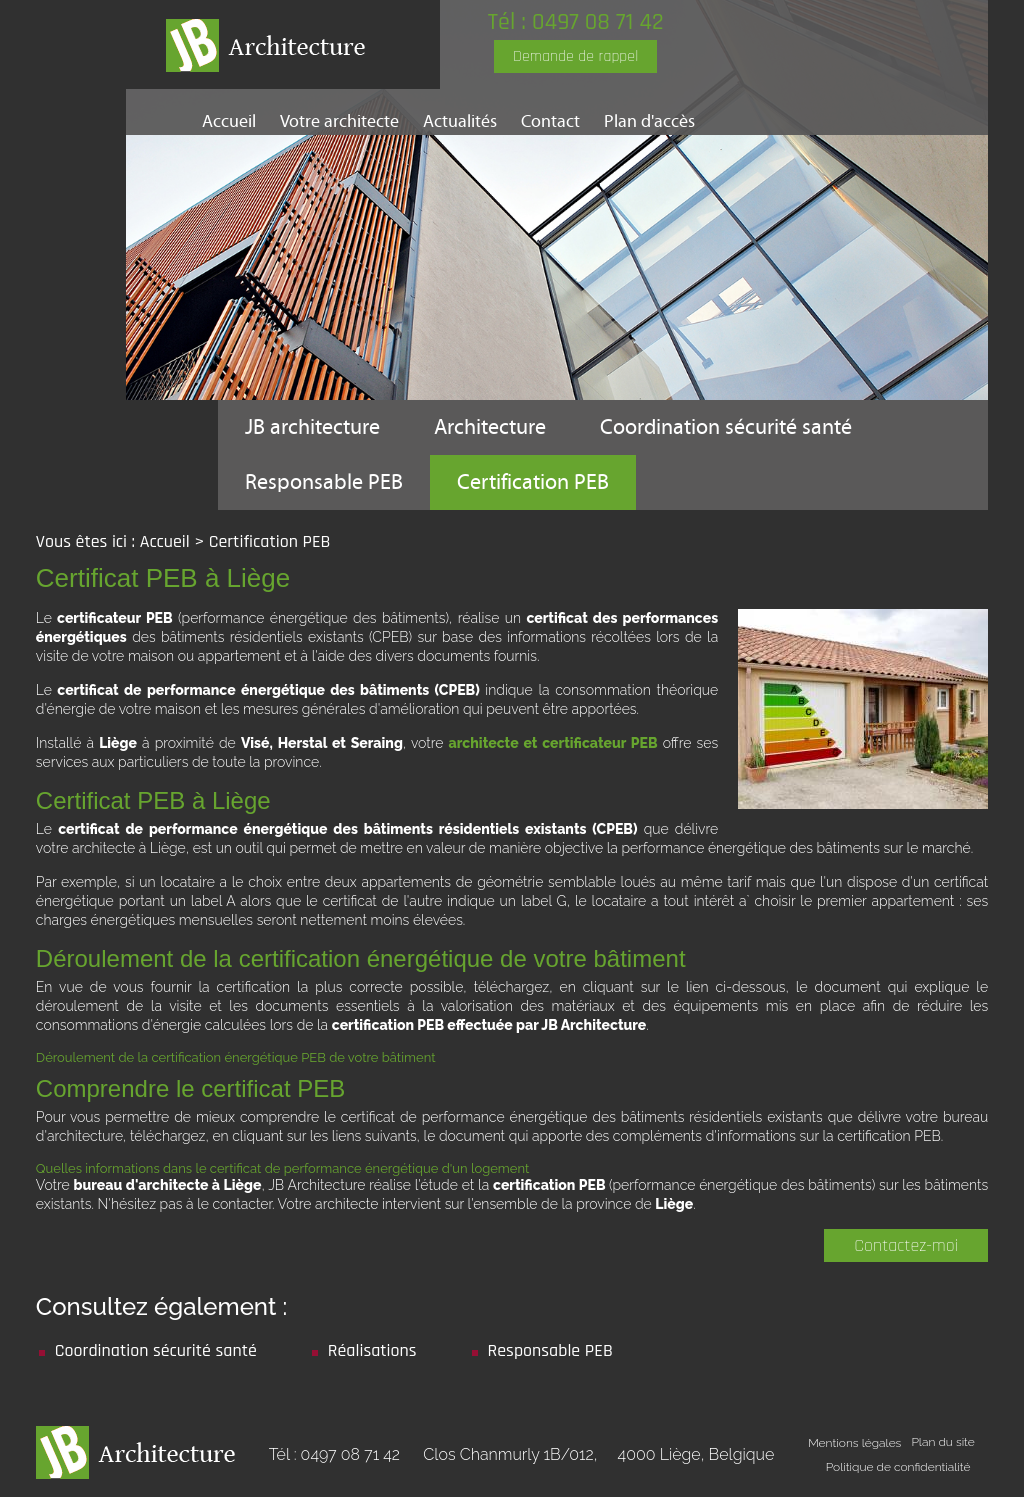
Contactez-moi (906, 1245)
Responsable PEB (324, 482)
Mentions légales (854, 1443)
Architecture (490, 427)
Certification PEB (533, 482)
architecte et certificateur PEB (553, 743)
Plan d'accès (649, 121)
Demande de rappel (575, 56)
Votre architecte (339, 121)
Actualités (460, 121)
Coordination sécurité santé (726, 427)
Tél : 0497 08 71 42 (576, 22)
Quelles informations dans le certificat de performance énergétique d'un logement (282, 1168)
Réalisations (372, 1350)
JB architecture (312, 427)
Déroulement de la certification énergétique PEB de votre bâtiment (236, 1057)
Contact (550, 121)
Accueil (229, 121)
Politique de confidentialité (898, 1467)
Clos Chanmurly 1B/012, (598, 1454)
